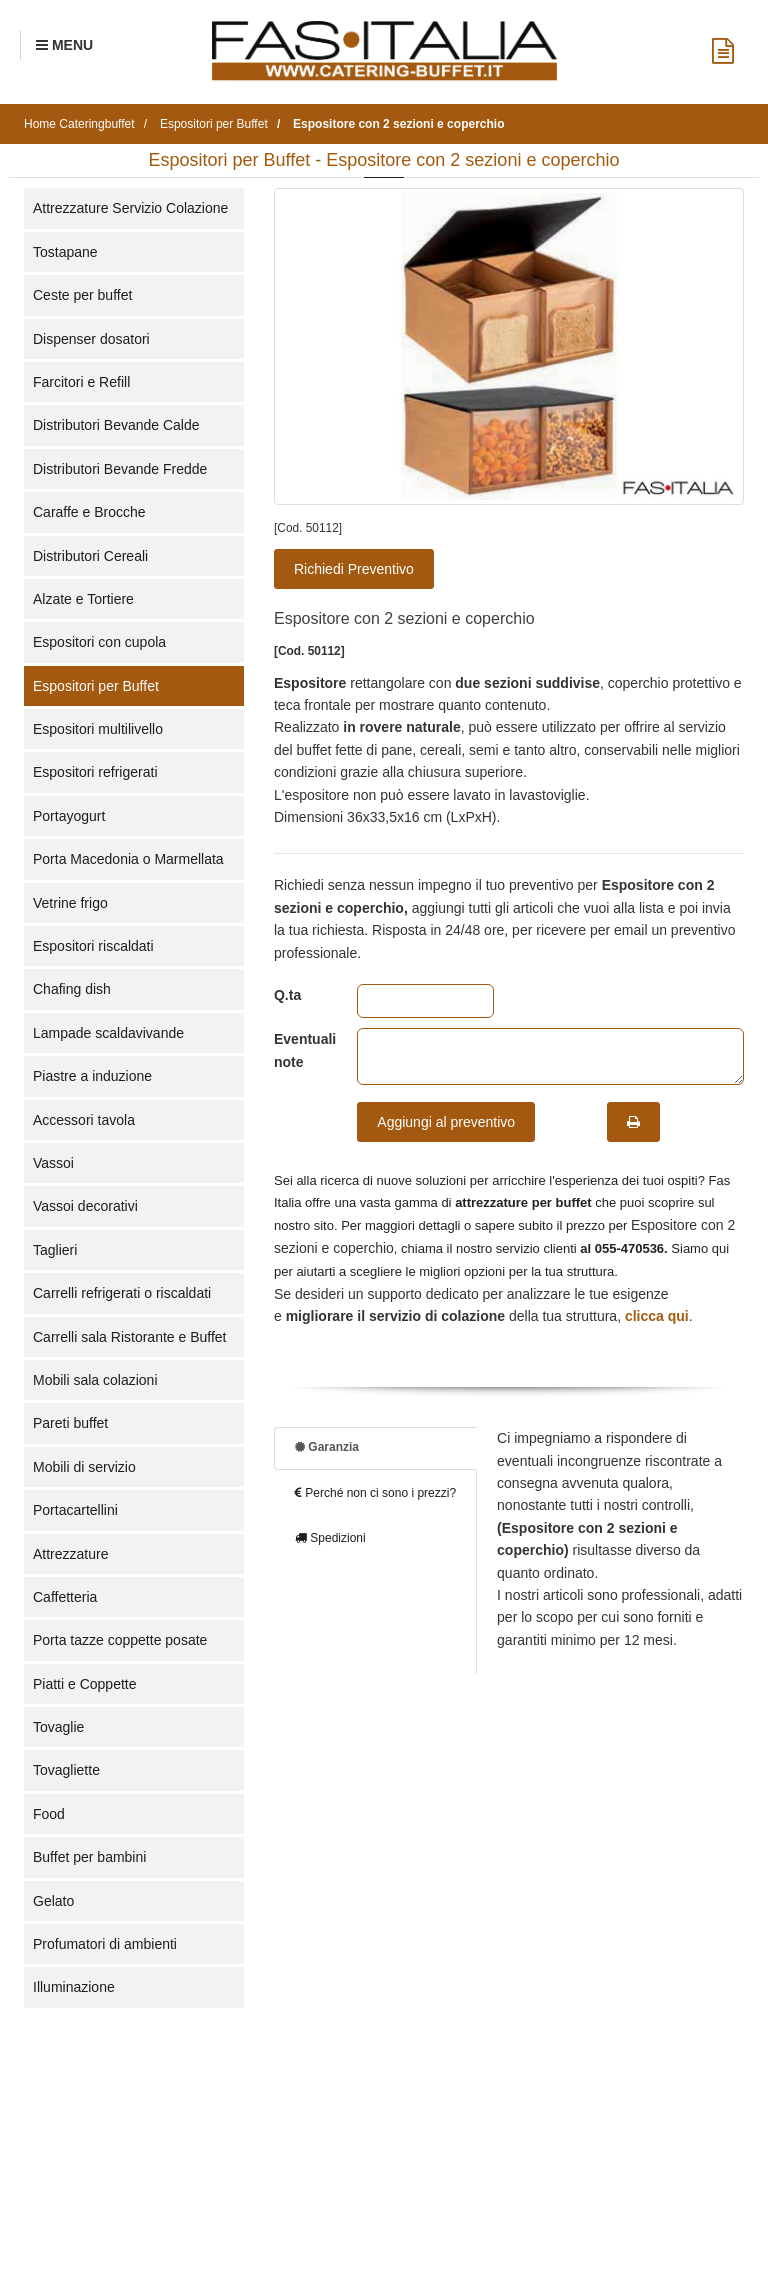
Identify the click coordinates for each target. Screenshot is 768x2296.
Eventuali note (300, 1050)
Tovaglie (58, 1727)
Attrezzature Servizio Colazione (130, 208)
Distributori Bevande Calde (116, 425)
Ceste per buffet (82, 295)
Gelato (53, 1901)
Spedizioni (330, 1538)
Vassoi (53, 1163)
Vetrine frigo (70, 903)
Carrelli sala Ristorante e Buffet (130, 1337)
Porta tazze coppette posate (120, 1640)
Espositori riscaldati (93, 946)
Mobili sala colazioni (95, 1380)
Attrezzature (70, 1554)
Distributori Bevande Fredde (120, 469)
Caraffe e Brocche (89, 512)
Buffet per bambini (89, 1857)
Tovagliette (66, 1770)
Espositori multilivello (98, 729)
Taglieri (55, 1250)
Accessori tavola (84, 1120)
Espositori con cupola (99, 642)
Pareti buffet (70, 1423)
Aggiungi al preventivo (446, 1122)
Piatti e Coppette (85, 1684)
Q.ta (287, 995)
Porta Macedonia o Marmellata (128, 859)
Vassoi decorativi (85, 1206)
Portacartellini (75, 1510)
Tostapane (65, 252)
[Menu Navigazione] (64, 45)
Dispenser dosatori (91, 339)
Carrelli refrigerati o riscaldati (122, 1293)
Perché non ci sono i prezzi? (375, 1493)
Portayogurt (69, 816)
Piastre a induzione (92, 1076)
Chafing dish (72, 989)
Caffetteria (65, 1597)
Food (49, 1814)
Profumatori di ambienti (105, 1944)
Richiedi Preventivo (354, 569)
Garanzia (327, 1447)
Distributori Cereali (90, 556)
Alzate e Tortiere (83, 599)
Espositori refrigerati (95, 772)
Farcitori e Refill (81, 382)
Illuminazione (74, 1987)
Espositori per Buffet (96, 686)
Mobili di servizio (84, 1467)
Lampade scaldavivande (108, 1033)
